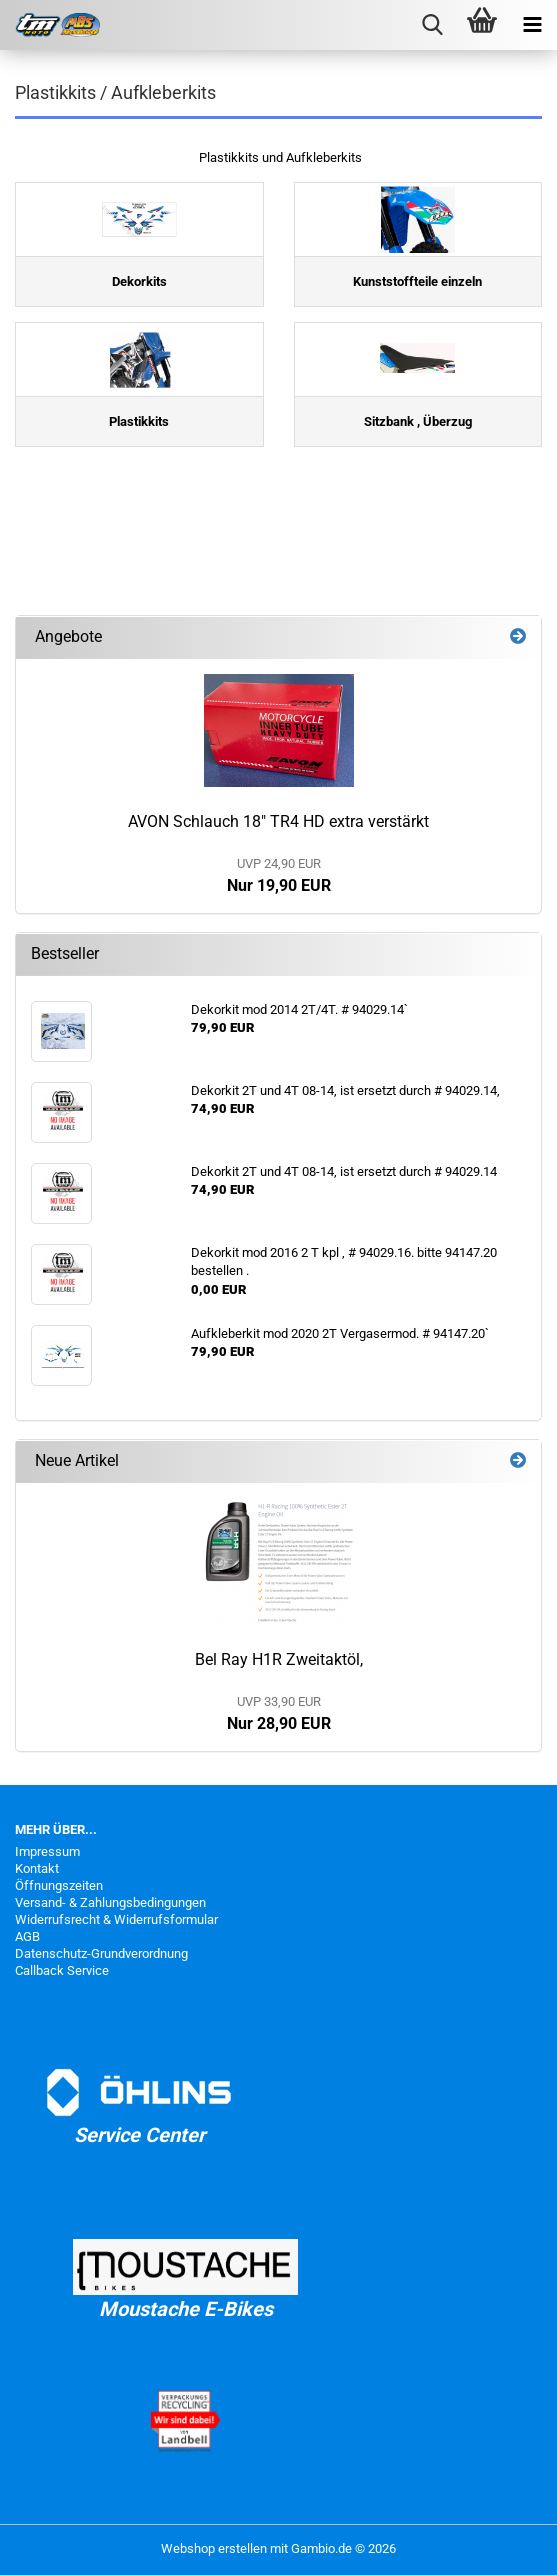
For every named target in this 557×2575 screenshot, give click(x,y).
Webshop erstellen (214, 2548)
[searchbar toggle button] (432, 25)
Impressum (47, 1851)
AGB (27, 1936)
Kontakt (37, 1868)
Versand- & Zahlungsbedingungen (110, 1902)
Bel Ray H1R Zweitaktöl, (279, 1659)
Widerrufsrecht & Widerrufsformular (116, 1919)
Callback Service (62, 1970)
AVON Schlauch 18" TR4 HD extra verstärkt (278, 821)
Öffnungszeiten (59, 1885)
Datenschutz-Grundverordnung (101, 1953)
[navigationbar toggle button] (532, 25)
